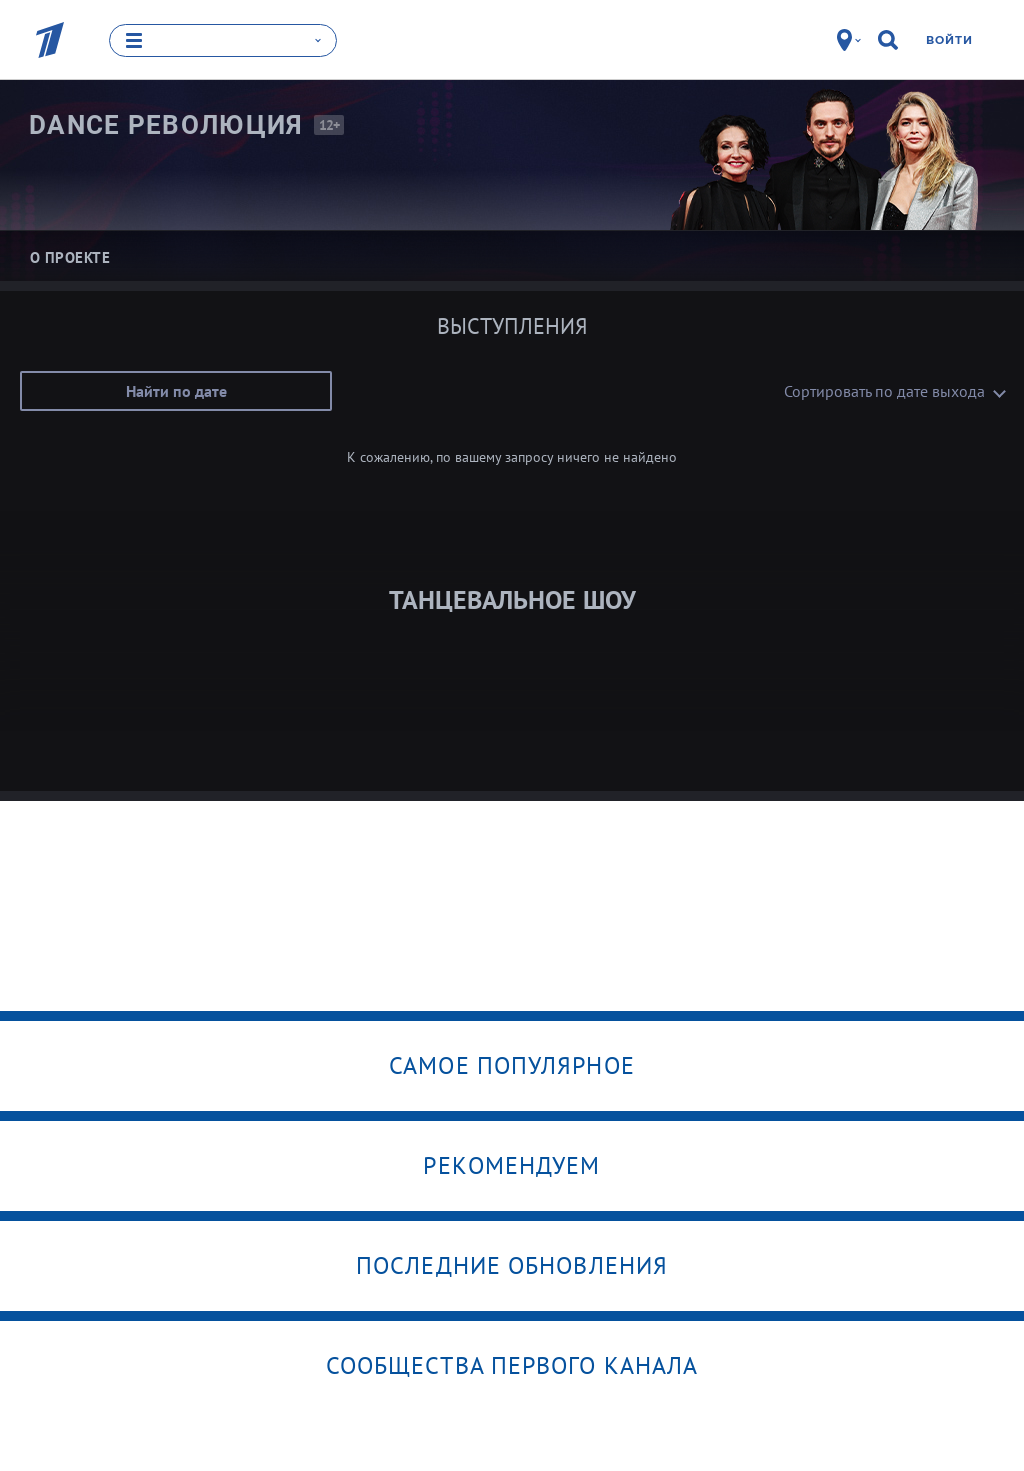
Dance (166, 125)
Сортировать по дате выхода (884, 391)
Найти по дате (176, 391)
